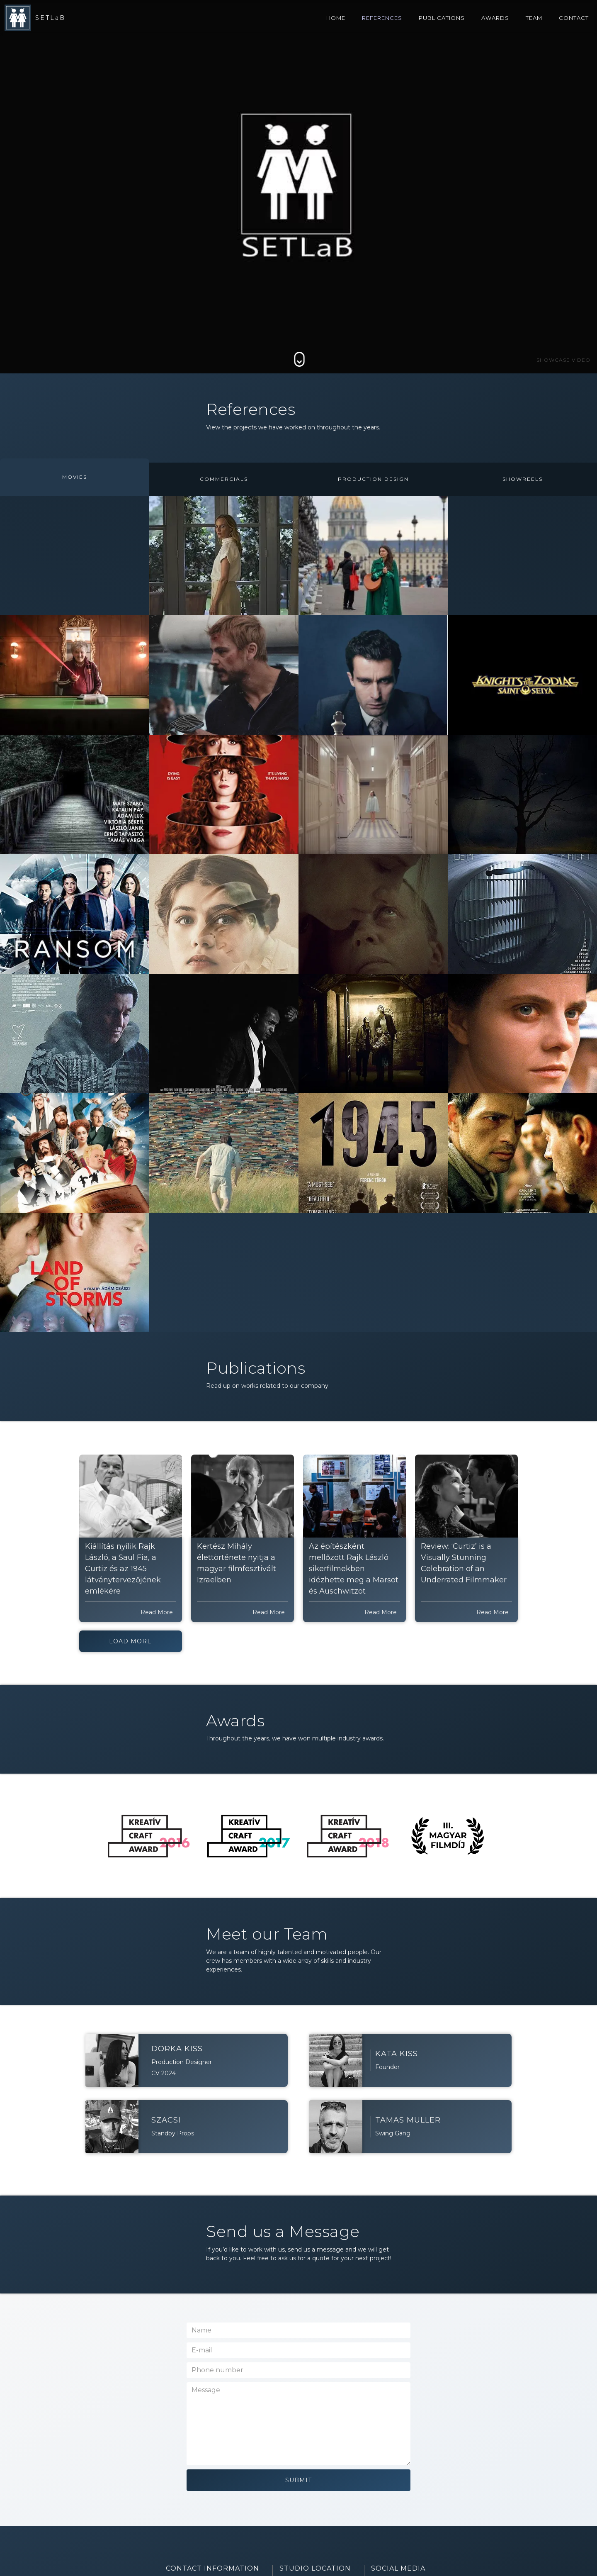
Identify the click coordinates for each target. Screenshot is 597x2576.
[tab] (74, 477)
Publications (442, 18)
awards (495, 18)
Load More (130, 1641)
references (382, 18)
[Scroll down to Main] (299, 359)
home (335, 18)
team (534, 18)
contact (574, 18)
